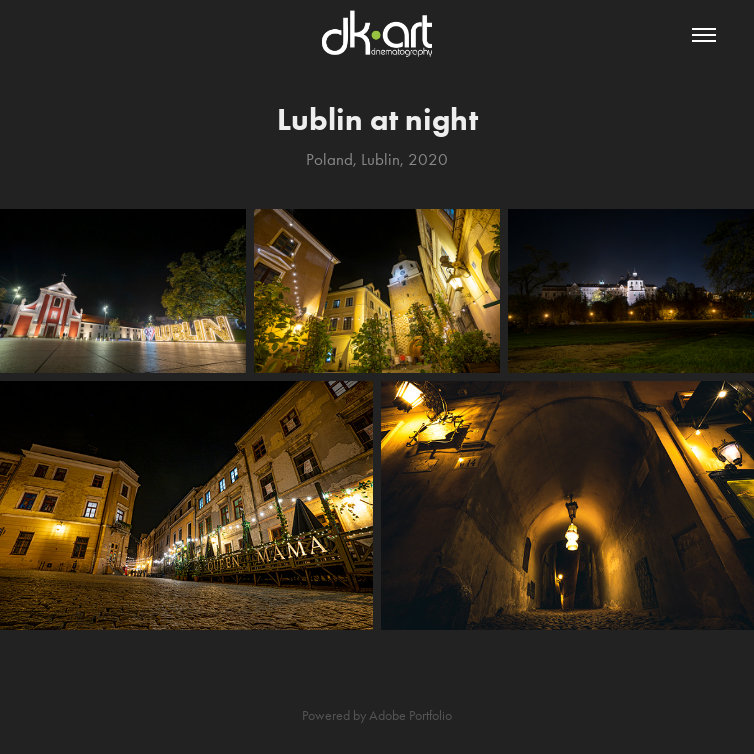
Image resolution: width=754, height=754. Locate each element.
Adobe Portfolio (410, 715)
